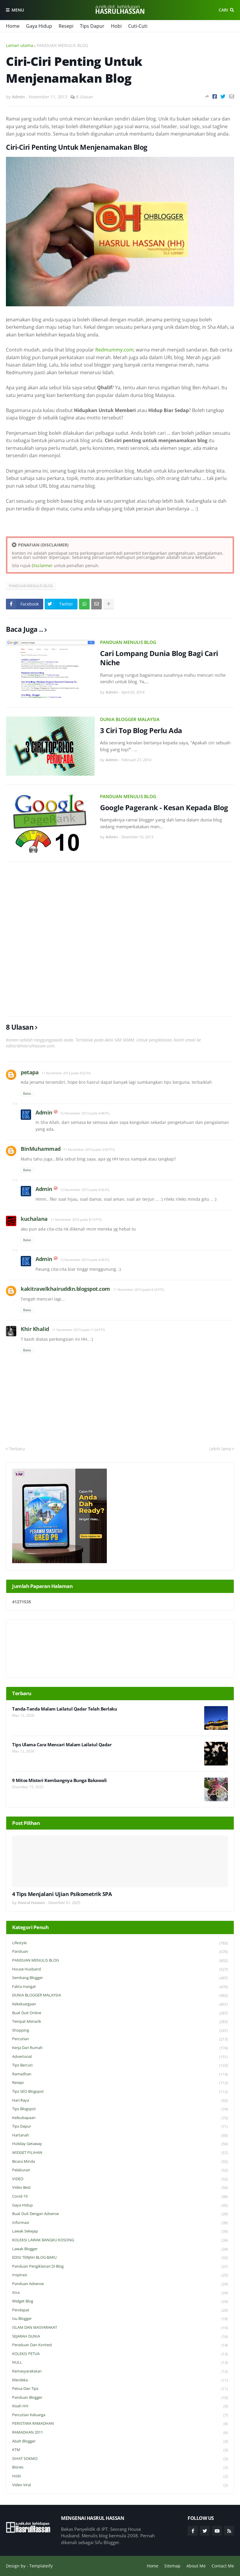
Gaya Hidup (39, 26)
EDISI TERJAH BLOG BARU (120, 2258)
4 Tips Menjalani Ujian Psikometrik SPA (62, 1894)
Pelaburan (120, 2170)
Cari (223, 10)
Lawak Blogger (120, 2249)
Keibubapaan (120, 2118)
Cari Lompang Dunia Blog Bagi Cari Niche (159, 658)
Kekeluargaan (120, 2004)
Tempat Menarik (120, 2022)
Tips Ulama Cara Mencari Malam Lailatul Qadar (62, 1744)
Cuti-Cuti (137, 26)
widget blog (120, 2301)
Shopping (120, 2030)
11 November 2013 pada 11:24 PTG (78, 1329)
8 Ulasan (84, 97)
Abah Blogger (120, 2441)
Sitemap (172, 2566)
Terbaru (17, 1448)
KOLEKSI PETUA (120, 2354)
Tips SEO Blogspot (120, 2092)
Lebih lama (220, 1448)
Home (13, 26)
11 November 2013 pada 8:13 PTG (76, 1219)
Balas (27, 1093)
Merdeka (120, 2380)
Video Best (120, 2188)
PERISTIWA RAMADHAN (120, 2424)
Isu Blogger (120, 2319)
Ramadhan (120, 2074)
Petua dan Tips (120, 2389)
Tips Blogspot (120, 2109)
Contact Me (223, 2566)
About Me (196, 2566)
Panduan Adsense (120, 2284)
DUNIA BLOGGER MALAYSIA (130, 719)
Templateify (41, 2566)
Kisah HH (120, 2406)
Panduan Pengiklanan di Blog (120, 2266)
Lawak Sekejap (120, 2231)
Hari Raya (120, 2100)
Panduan (120, 1952)
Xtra (120, 2293)
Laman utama (19, 45)
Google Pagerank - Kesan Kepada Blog (164, 807)
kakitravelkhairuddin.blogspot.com (65, 1288)
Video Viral (120, 2485)
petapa (29, 1072)
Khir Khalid (35, 1328)
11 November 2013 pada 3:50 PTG (89, 1149)
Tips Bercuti (120, 2065)
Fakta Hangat (120, 1987)
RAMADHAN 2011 (120, 2432)
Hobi (116, 26)
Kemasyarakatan (120, 2371)
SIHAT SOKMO (120, 2459)
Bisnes (120, 2467)
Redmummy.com (114, 349)
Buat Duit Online (120, 2013)
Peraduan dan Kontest (120, 2345)
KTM (120, 2450)
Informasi (120, 2223)
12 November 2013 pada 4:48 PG (84, 1113)
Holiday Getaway (120, 2144)
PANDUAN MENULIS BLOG (62, 45)
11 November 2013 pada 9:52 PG (66, 1073)
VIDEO (120, 2179)
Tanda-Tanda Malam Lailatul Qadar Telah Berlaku (64, 1709)
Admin (44, 1112)
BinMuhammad (41, 1148)
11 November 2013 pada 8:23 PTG (138, 1289)
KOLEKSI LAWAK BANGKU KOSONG (120, 2240)
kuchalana (34, 1218)
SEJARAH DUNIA (120, 2336)
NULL (120, 2362)
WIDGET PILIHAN (120, 2153)
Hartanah (120, 2135)
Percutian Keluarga (120, 2415)
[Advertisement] (120, 939)
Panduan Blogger (120, 2398)
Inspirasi (120, 2275)
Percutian (120, 2039)
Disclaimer (42, 565)
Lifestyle (120, 1943)
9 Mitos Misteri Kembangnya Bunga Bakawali (59, 1780)
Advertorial (120, 2057)
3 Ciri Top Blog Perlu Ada (141, 730)
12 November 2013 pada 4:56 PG (84, 1189)
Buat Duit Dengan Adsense (120, 2214)
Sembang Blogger (120, 1978)
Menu (18, 10)
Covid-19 (120, 2196)
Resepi (66, 26)
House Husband (120, 1969)
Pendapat (120, 2310)
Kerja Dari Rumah (120, 2048)
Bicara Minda (120, 2162)
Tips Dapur (92, 26)
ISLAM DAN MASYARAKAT (120, 2328)
